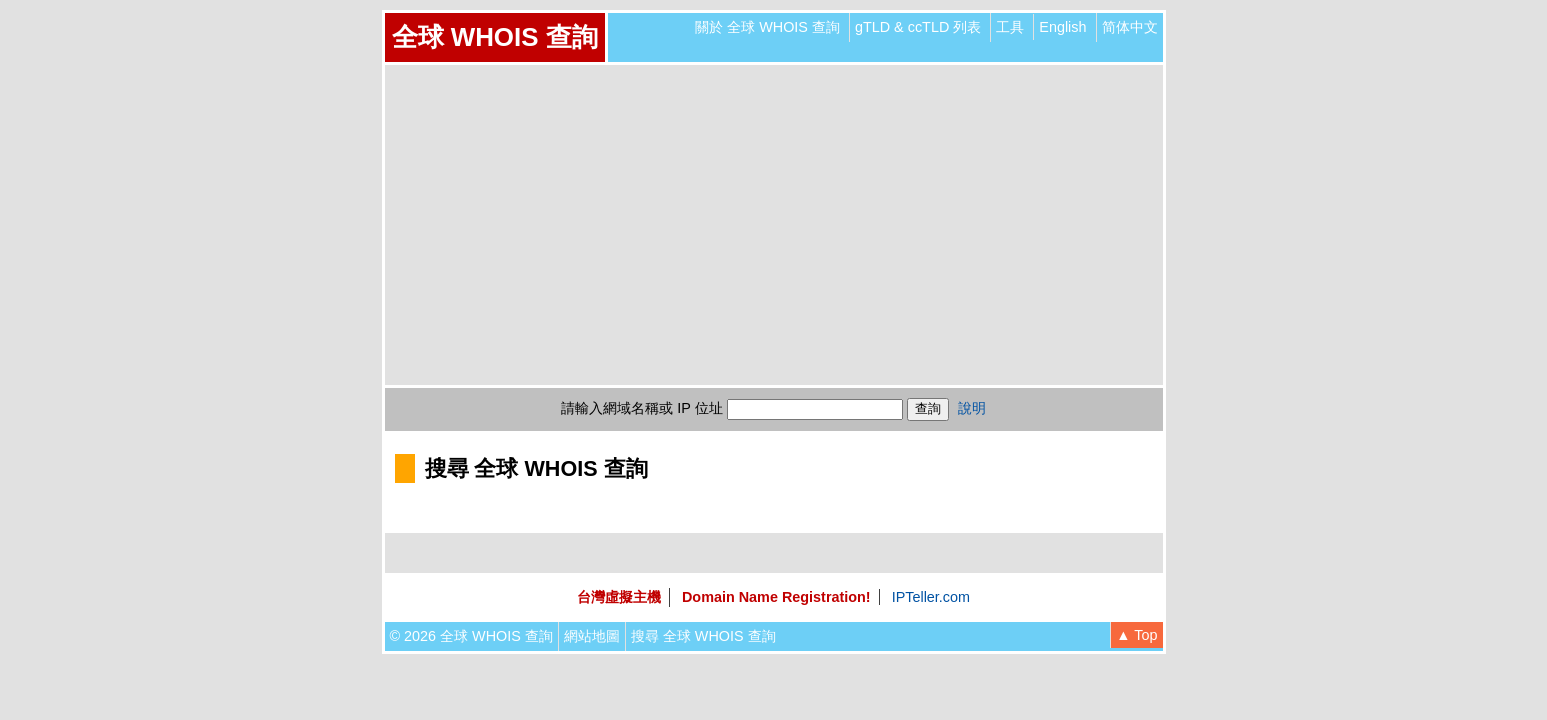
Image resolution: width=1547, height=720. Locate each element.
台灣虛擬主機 (619, 597)
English (1062, 27)
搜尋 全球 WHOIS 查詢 (703, 636)
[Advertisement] (774, 225)
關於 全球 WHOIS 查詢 (767, 27)
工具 (1010, 27)
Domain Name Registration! (776, 597)
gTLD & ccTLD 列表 (918, 27)
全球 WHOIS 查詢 (495, 37)
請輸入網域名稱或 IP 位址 (641, 408)
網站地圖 (592, 636)
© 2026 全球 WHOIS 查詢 (471, 636)
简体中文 (1130, 27)
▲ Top (1136, 635)
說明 (972, 408)
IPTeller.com (931, 597)
